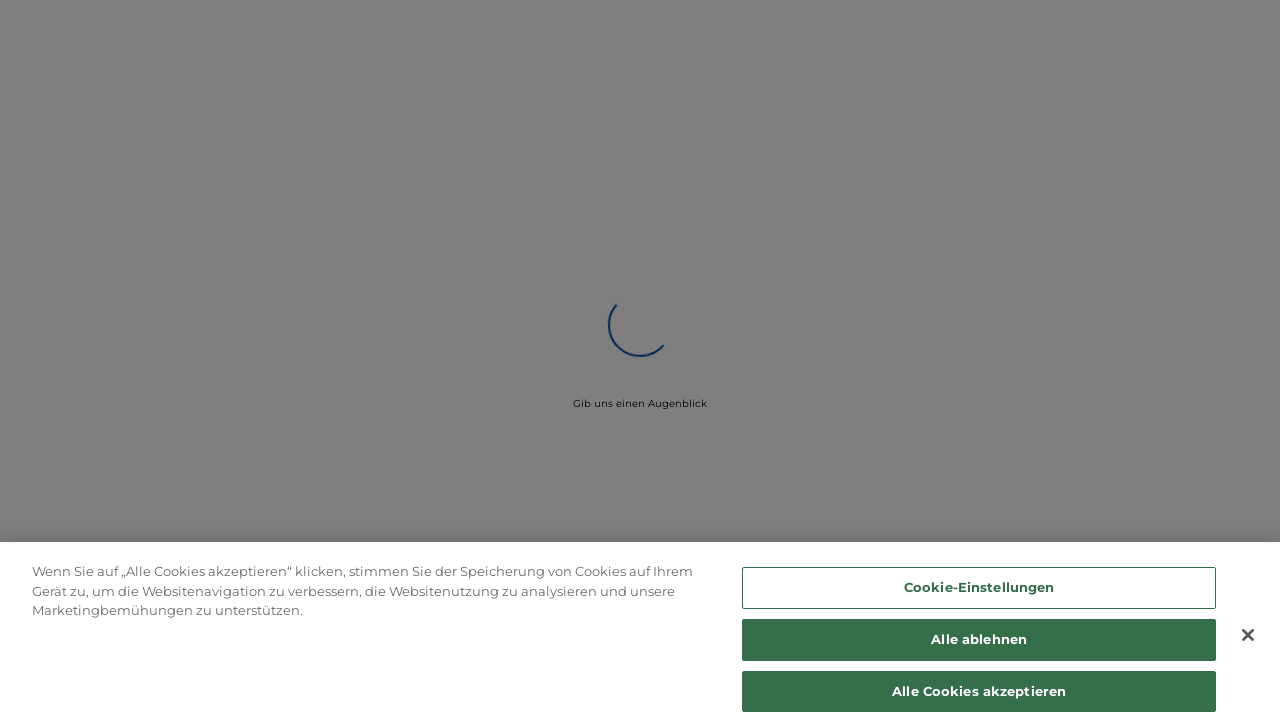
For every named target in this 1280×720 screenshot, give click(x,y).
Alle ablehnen (979, 644)
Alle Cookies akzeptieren (979, 695)
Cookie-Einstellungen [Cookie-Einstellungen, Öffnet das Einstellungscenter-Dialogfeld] (979, 592)
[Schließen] (1248, 640)
